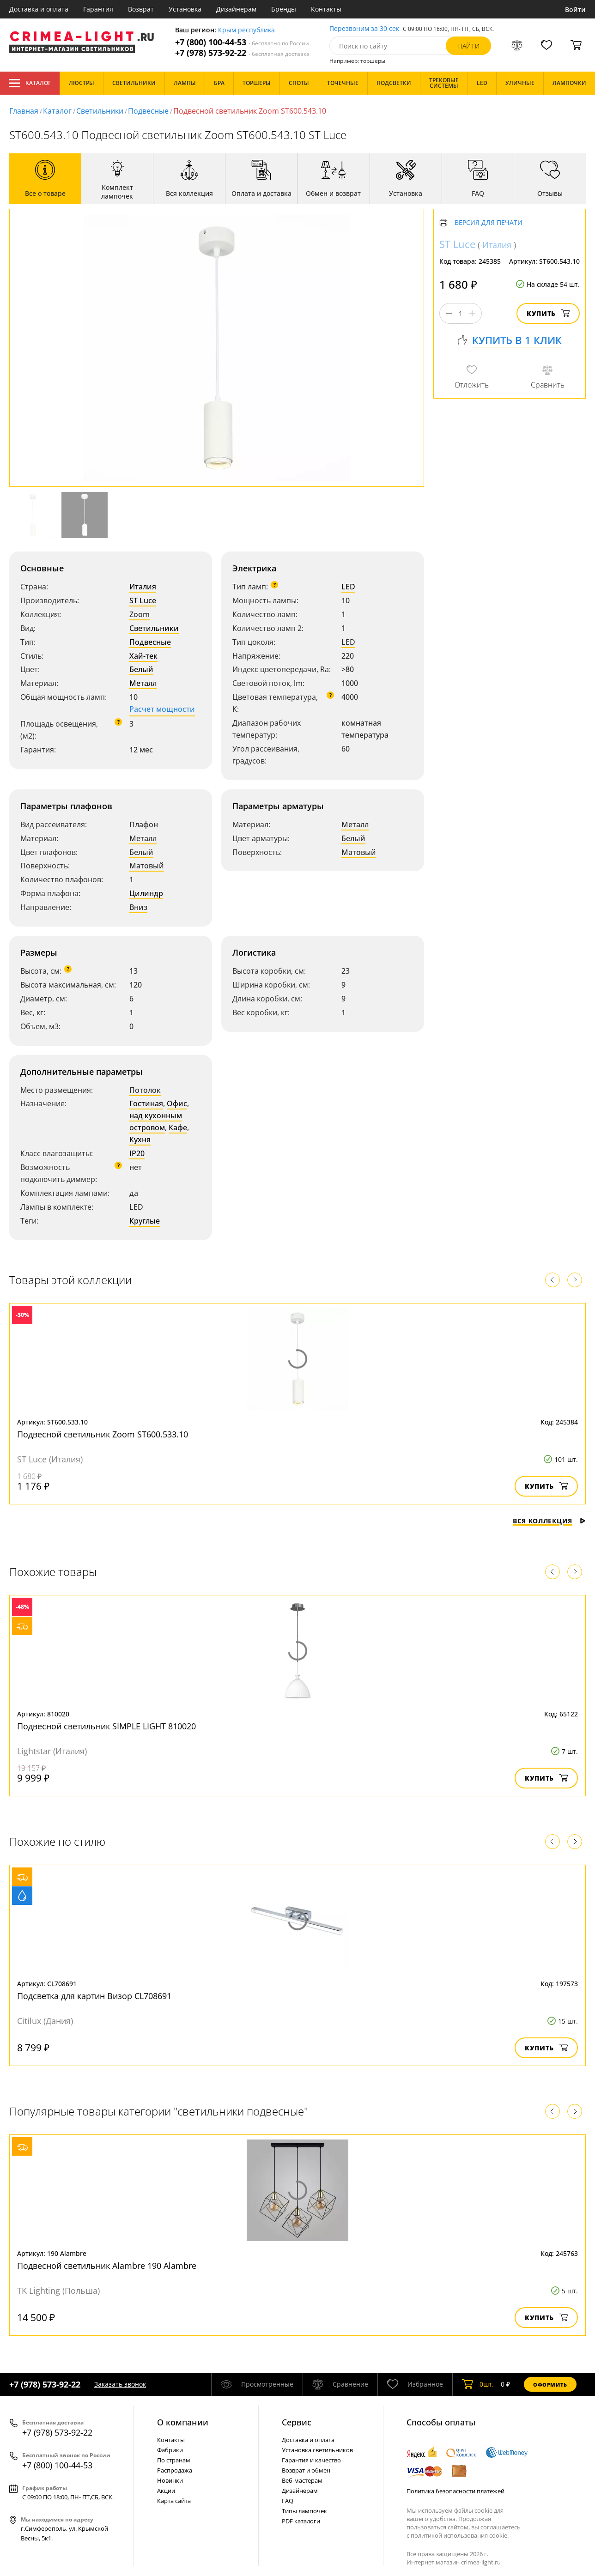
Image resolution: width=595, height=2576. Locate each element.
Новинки (170, 2480)
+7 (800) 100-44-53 (242, 42)
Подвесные (148, 111)
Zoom (139, 614)
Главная (23, 111)
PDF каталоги (301, 2521)
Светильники (99, 111)
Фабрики (170, 2450)
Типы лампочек (304, 2511)
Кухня (140, 1139)
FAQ (287, 2501)
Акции (166, 2490)
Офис (177, 1103)
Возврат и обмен (306, 2470)
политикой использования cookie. (460, 2535)
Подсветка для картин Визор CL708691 (94, 1995)
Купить (548, 313)
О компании (182, 2422)
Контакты (326, 9)
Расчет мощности (162, 709)
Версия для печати (488, 223)
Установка (185, 9)
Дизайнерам (236, 9)
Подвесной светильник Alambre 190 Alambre (106, 2265)
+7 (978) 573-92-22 (242, 53)
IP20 (137, 1153)
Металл (143, 683)
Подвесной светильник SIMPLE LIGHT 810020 (106, 1726)
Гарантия (98, 9)
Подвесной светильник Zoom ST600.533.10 (102, 1434)
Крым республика (246, 30)
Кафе (178, 1127)
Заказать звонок (120, 2384)
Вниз (138, 907)
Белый (141, 669)
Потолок (145, 1090)
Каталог (30, 83)
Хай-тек (143, 656)
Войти (575, 9)
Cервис (296, 2422)
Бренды (283, 9)
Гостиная (146, 1103)
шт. (478, 2384)
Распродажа (174, 2470)
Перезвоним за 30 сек (364, 29)
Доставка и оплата (38, 9)
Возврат (141, 9)
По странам (173, 2460)
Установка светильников (317, 2450)
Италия (142, 587)
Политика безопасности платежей (455, 2491)
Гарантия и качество (311, 2460)
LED (348, 587)
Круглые (144, 1221)
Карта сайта (174, 2501)
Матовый (146, 866)
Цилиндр (146, 893)
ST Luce (142, 600)
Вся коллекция (549, 1520)
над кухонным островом (155, 1121)
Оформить (550, 2384)
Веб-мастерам (302, 2480)
